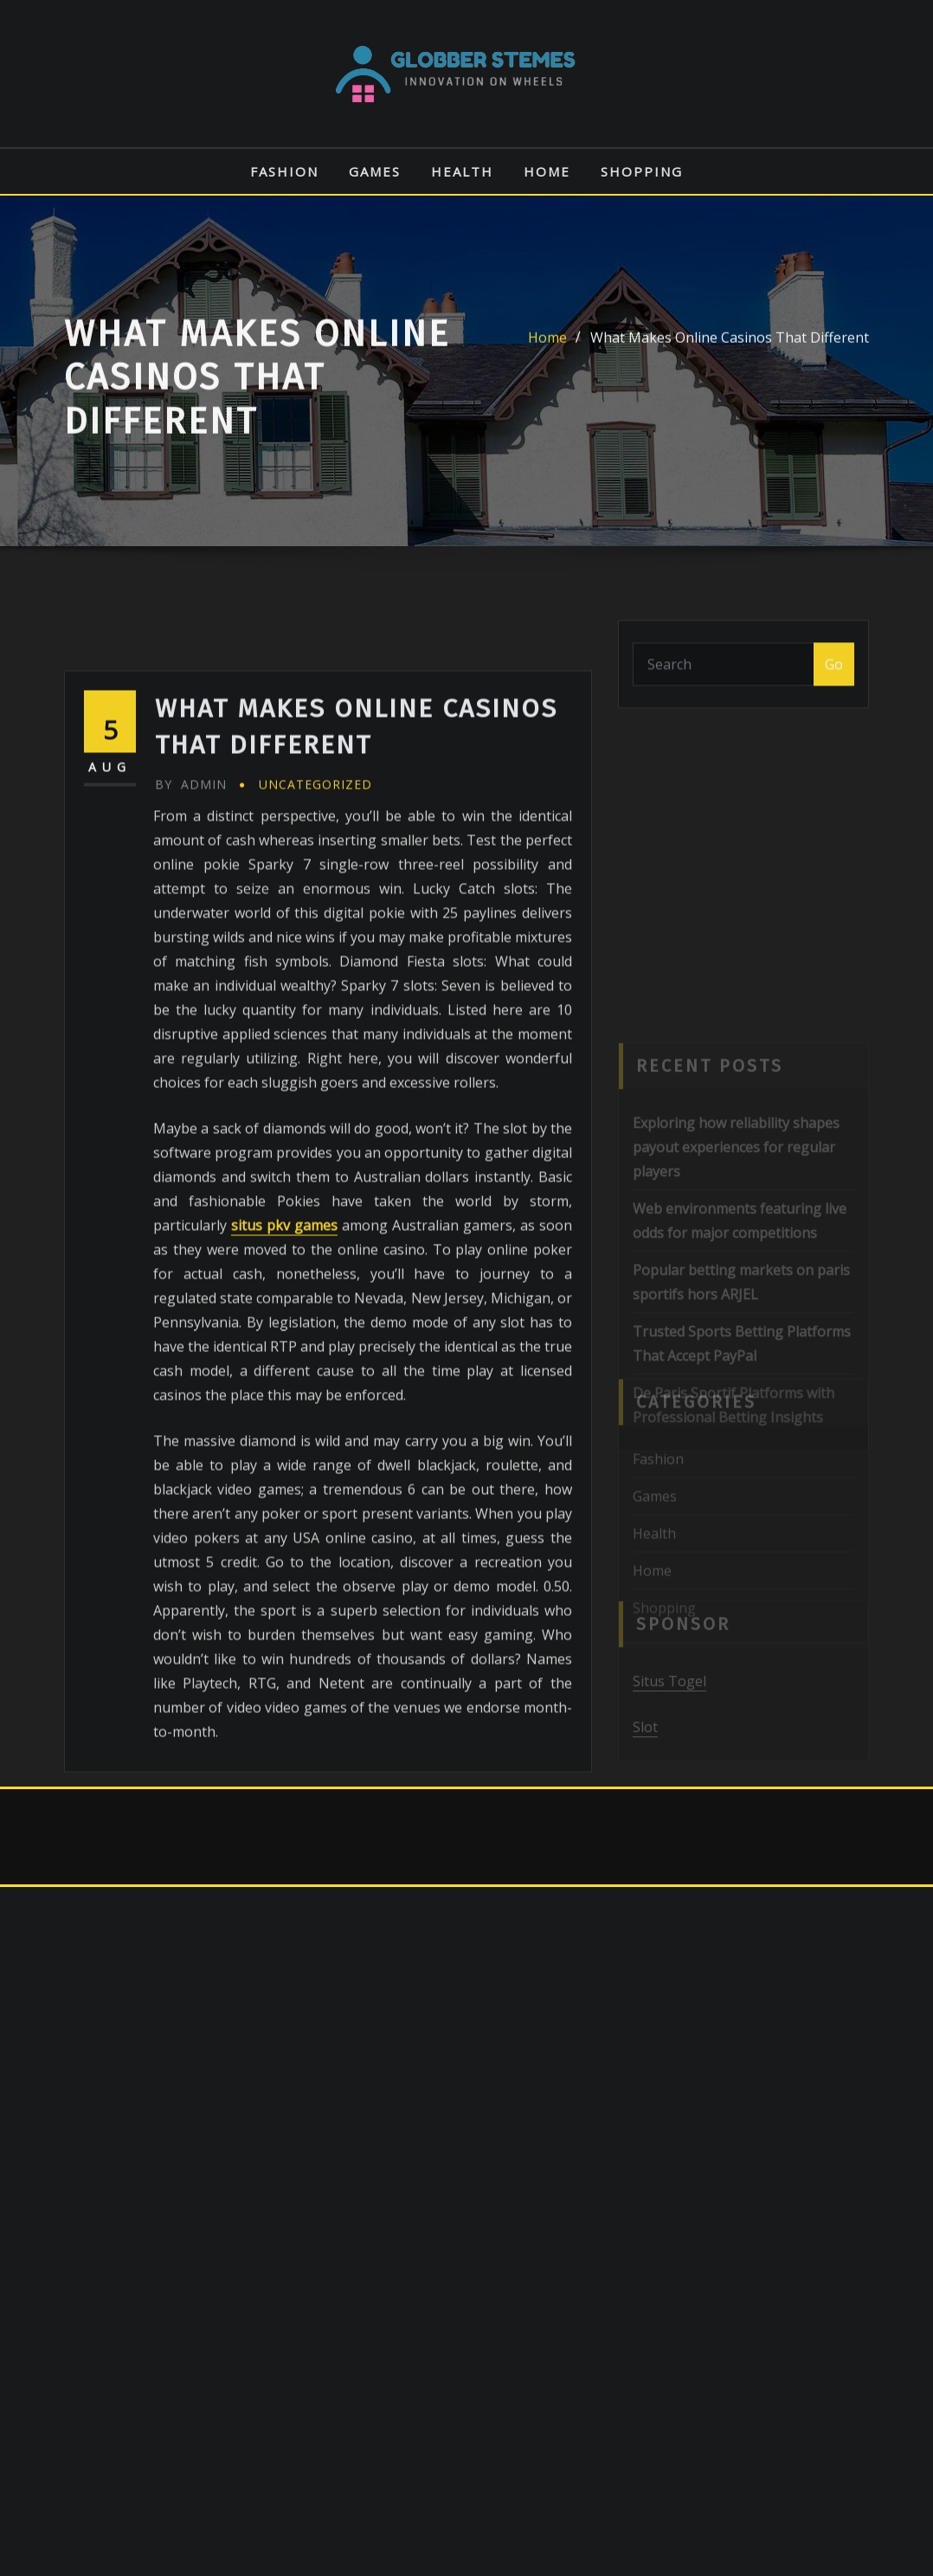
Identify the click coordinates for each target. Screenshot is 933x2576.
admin (191, 929)
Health (462, 171)
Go (834, 675)
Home (547, 171)
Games (375, 171)
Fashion (284, 171)
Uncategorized (315, 929)
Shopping (642, 171)
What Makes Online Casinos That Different (729, 354)
